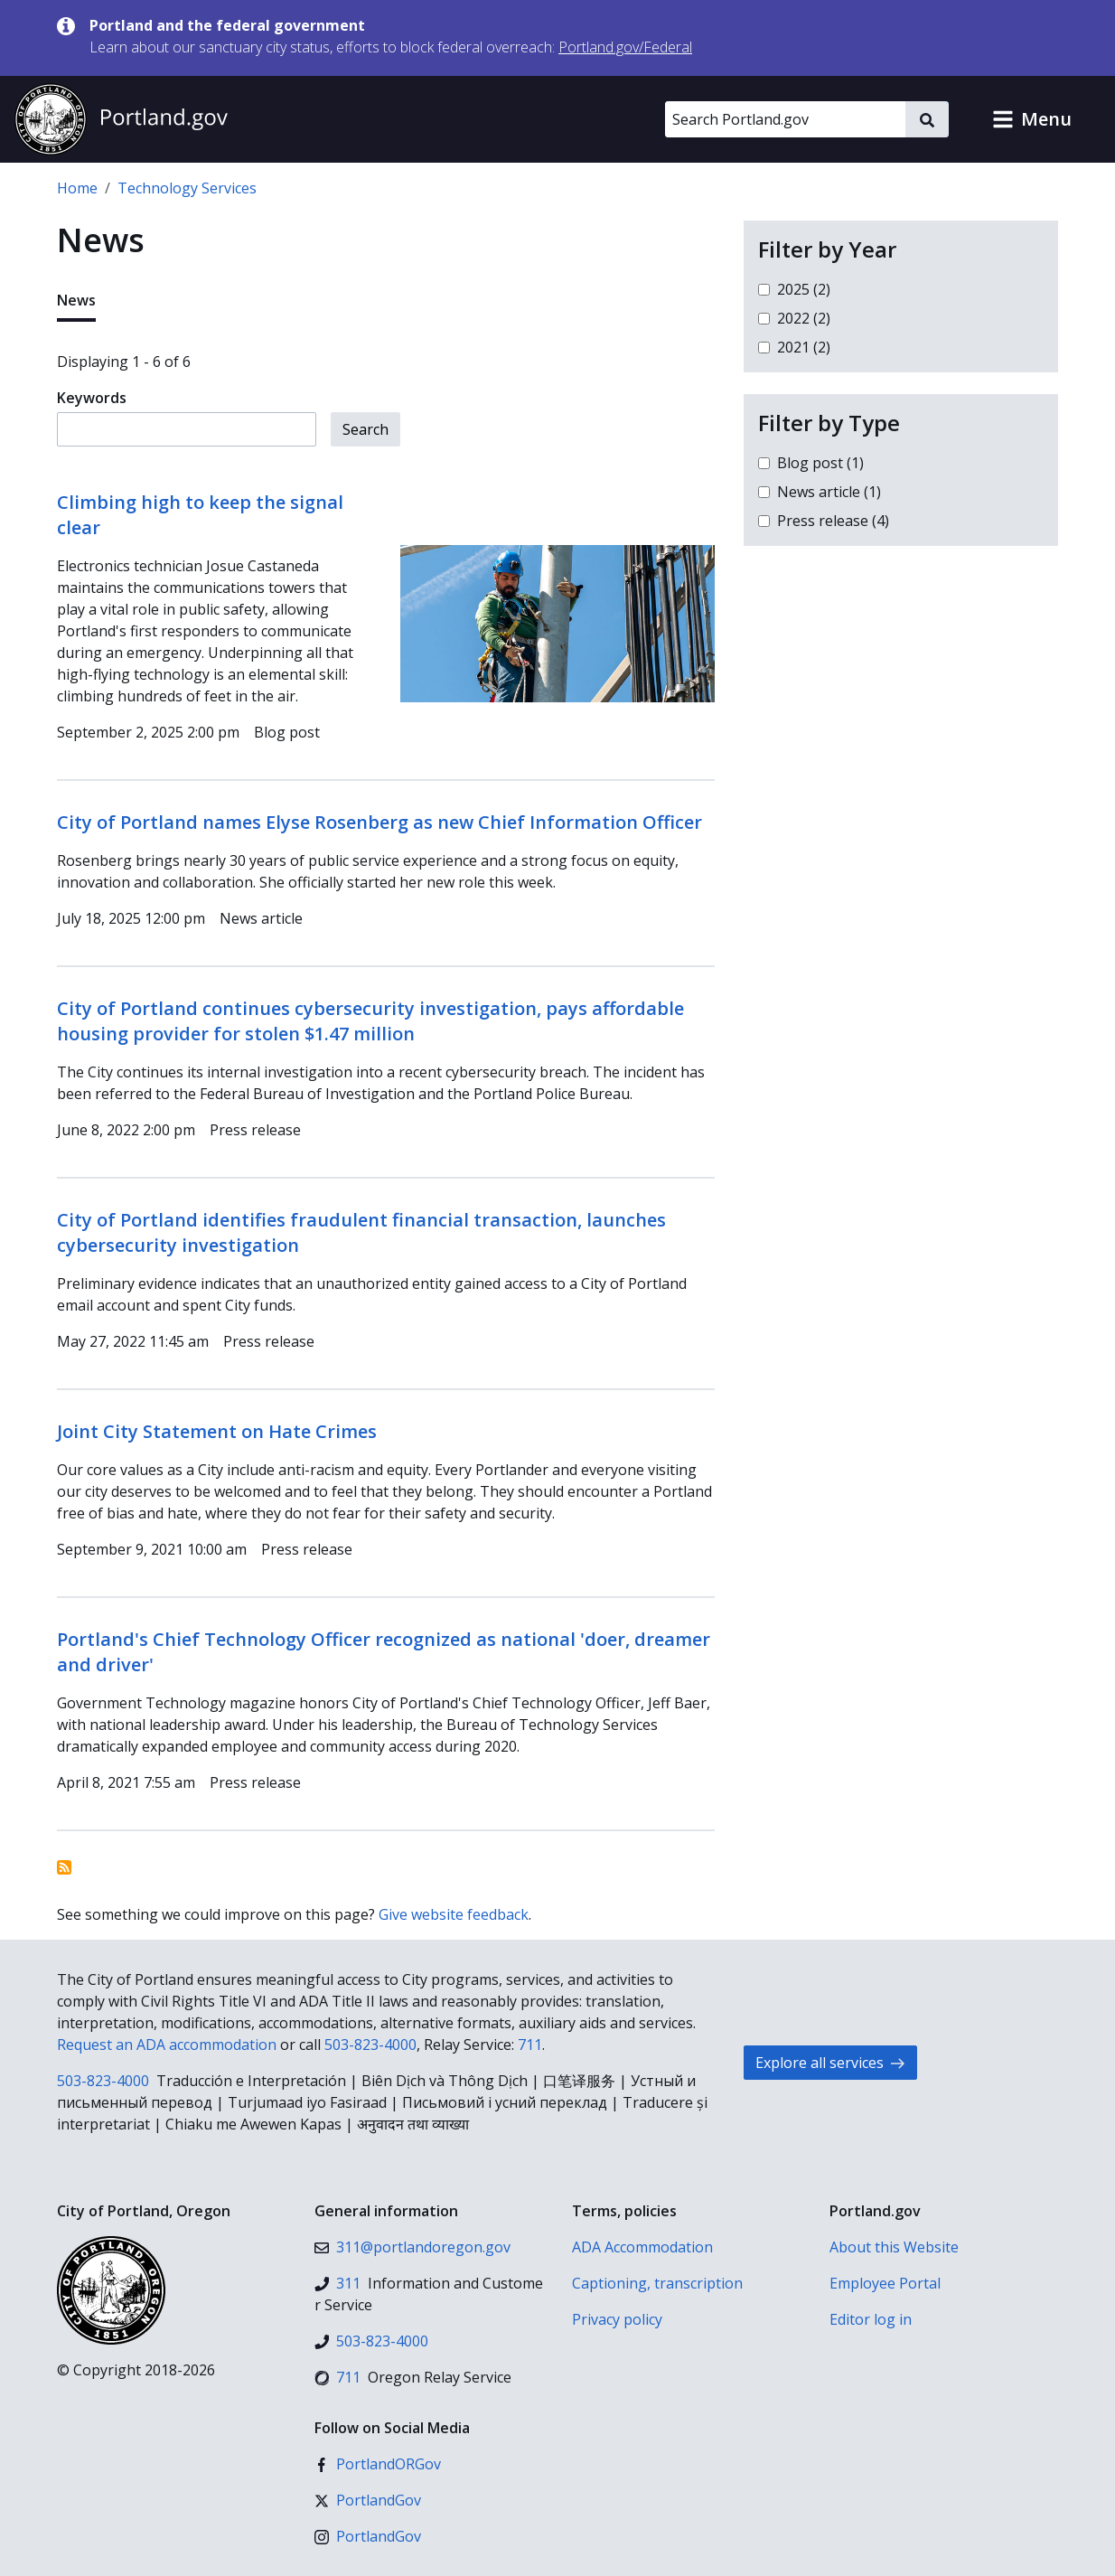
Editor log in (870, 2319)
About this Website (894, 2247)
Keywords (91, 398)
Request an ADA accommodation (166, 2044)
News (76, 300)
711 (530, 2044)
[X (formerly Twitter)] (367, 2500)
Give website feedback (454, 1914)
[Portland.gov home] (121, 119)
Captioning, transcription (657, 2283)
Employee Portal (885, 2283)
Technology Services (187, 188)
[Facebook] (377, 2464)
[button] (1032, 119)
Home (77, 188)
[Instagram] (367, 2536)
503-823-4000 (370, 2044)
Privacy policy (617, 2319)
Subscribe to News (64, 1867)
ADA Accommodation (642, 2247)
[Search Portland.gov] (785, 119)
